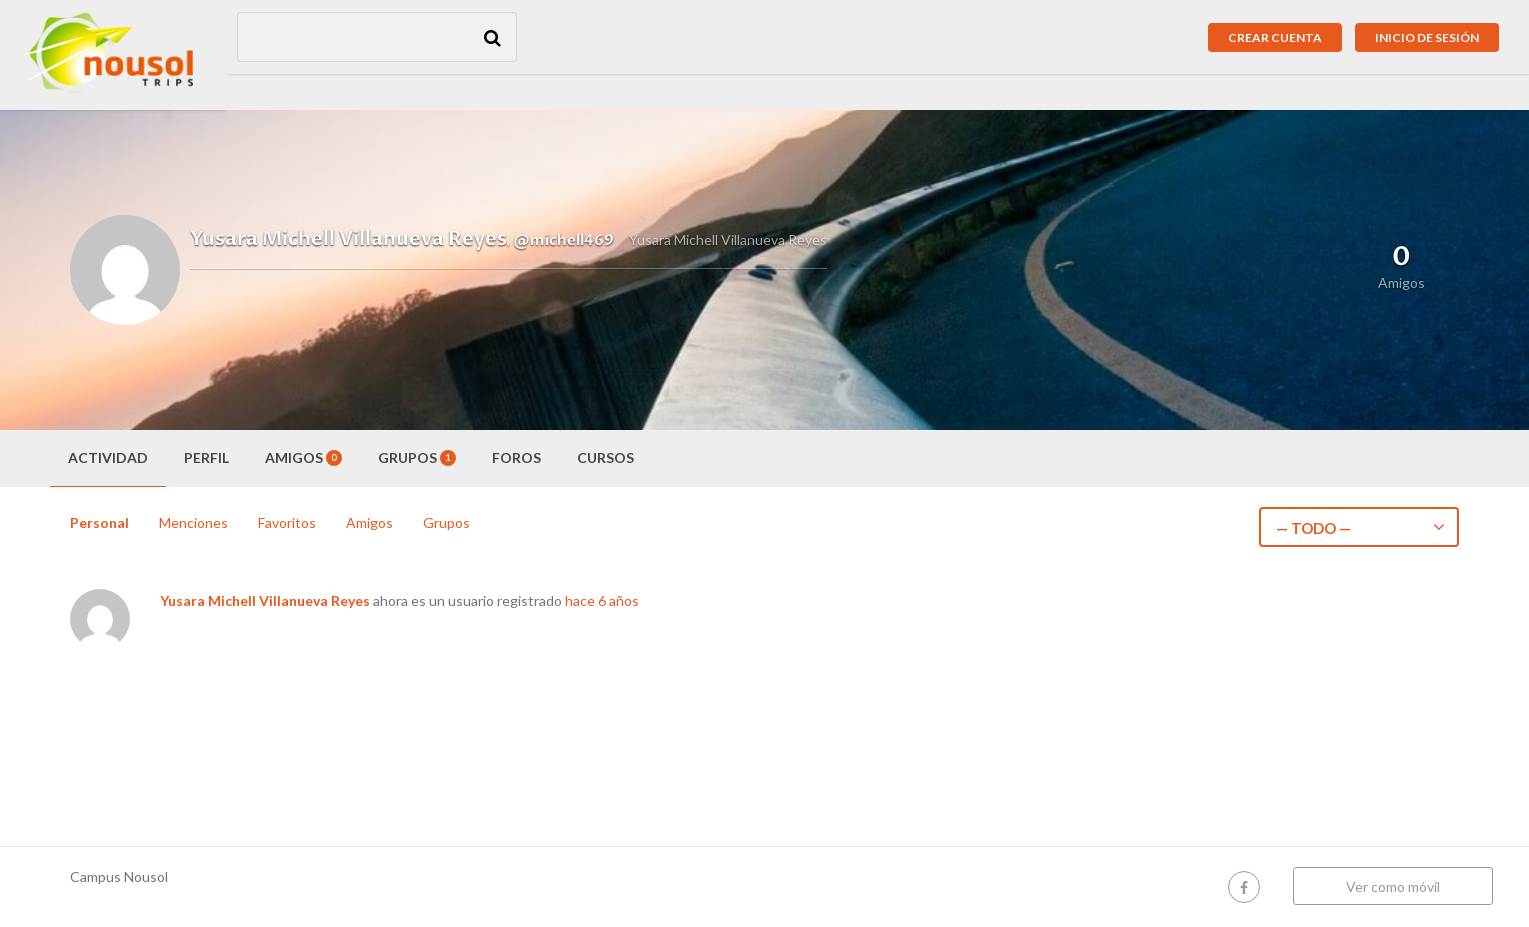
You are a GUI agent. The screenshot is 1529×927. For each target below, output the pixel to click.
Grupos (417, 457)
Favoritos (287, 522)
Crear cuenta (1275, 37)
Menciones (193, 522)
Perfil (206, 457)
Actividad (108, 457)
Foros (516, 457)
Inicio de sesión (1427, 37)
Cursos (605, 457)
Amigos (303, 457)
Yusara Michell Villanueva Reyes (265, 600)
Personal (99, 522)
